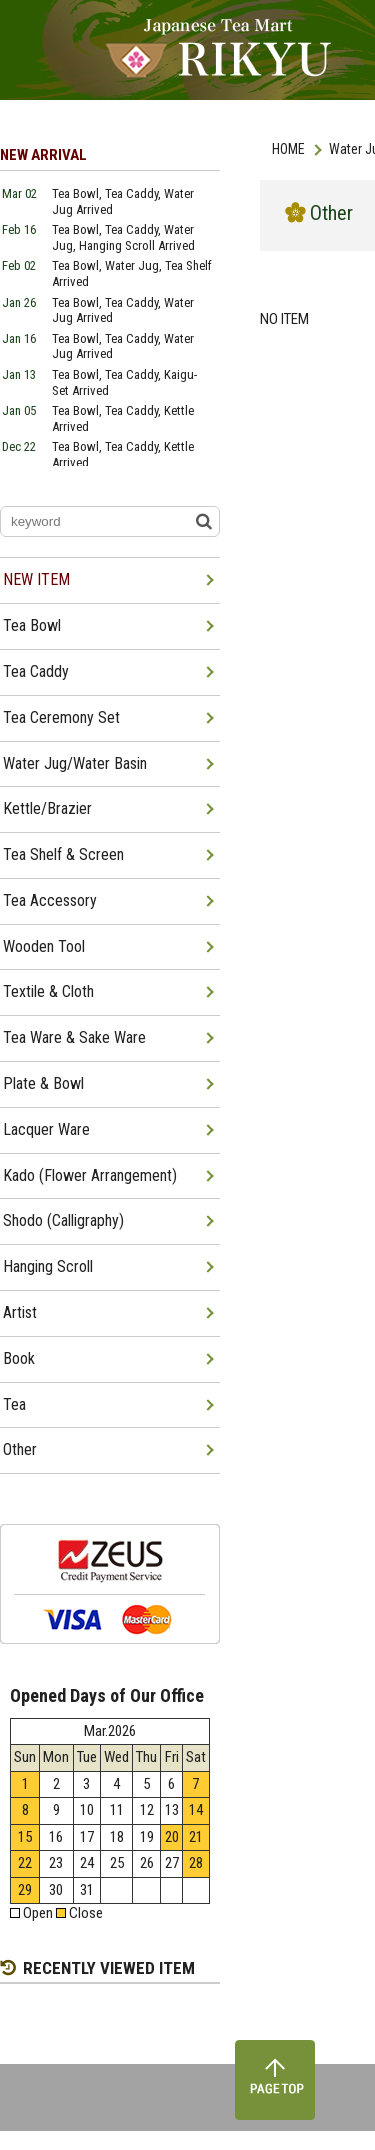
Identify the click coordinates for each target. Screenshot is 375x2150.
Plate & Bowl (43, 1083)
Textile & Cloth (48, 991)
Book (19, 1358)
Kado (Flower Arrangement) (90, 1175)
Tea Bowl (32, 625)
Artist (20, 1312)
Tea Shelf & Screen (63, 854)
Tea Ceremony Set (61, 717)
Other (20, 1449)
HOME (288, 149)
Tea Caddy (36, 671)
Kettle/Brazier (47, 808)
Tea (14, 1404)
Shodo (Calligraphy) (63, 1220)
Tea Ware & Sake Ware (74, 1037)
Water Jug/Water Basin (75, 763)
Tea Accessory (50, 900)
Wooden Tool (44, 946)
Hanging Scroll (48, 1266)
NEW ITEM (36, 579)
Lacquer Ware (46, 1129)
